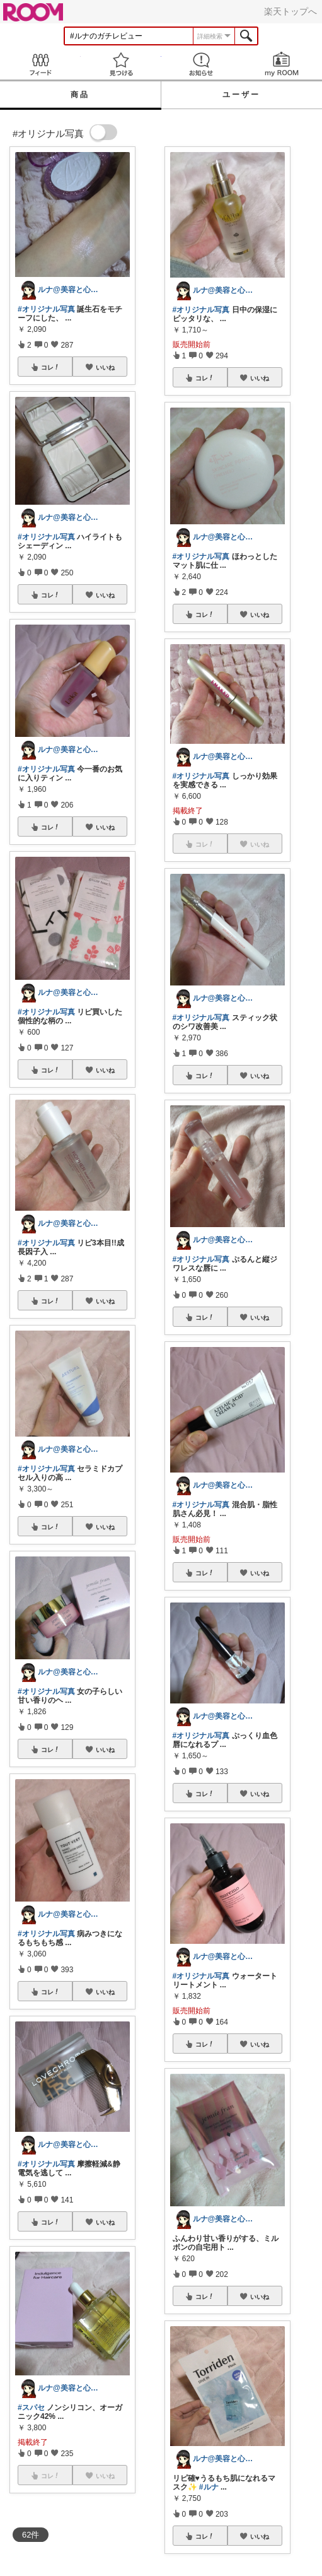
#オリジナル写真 (46, 309)
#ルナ (209, 2487)
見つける (121, 64)
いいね (105, 367)
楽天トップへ (290, 11)
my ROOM (281, 64)
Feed (40, 64)
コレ (50, 367)
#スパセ (31, 2407)
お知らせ (201, 64)
